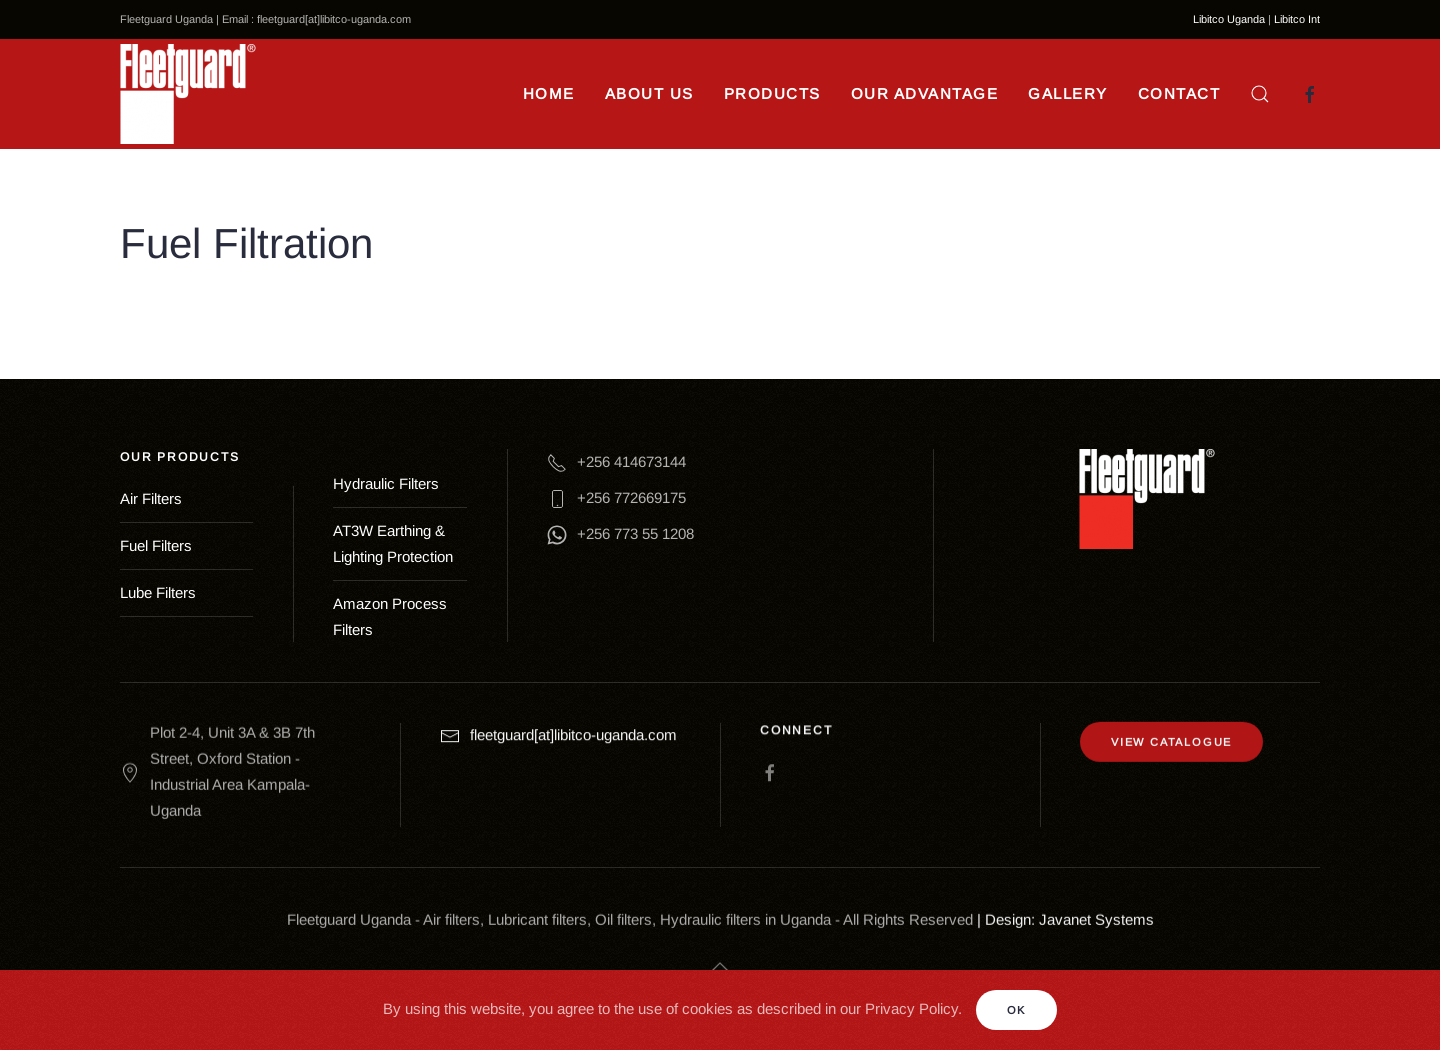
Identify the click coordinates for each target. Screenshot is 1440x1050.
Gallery (1068, 93)
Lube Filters (158, 592)
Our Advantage (925, 93)
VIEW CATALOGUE (1171, 735)
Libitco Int (1297, 19)
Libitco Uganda (1229, 19)
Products (772, 93)
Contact (1179, 93)
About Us (649, 93)
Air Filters (151, 498)
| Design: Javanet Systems (1065, 914)
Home (549, 93)
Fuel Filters (156, 545)
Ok (1017, 1010)
